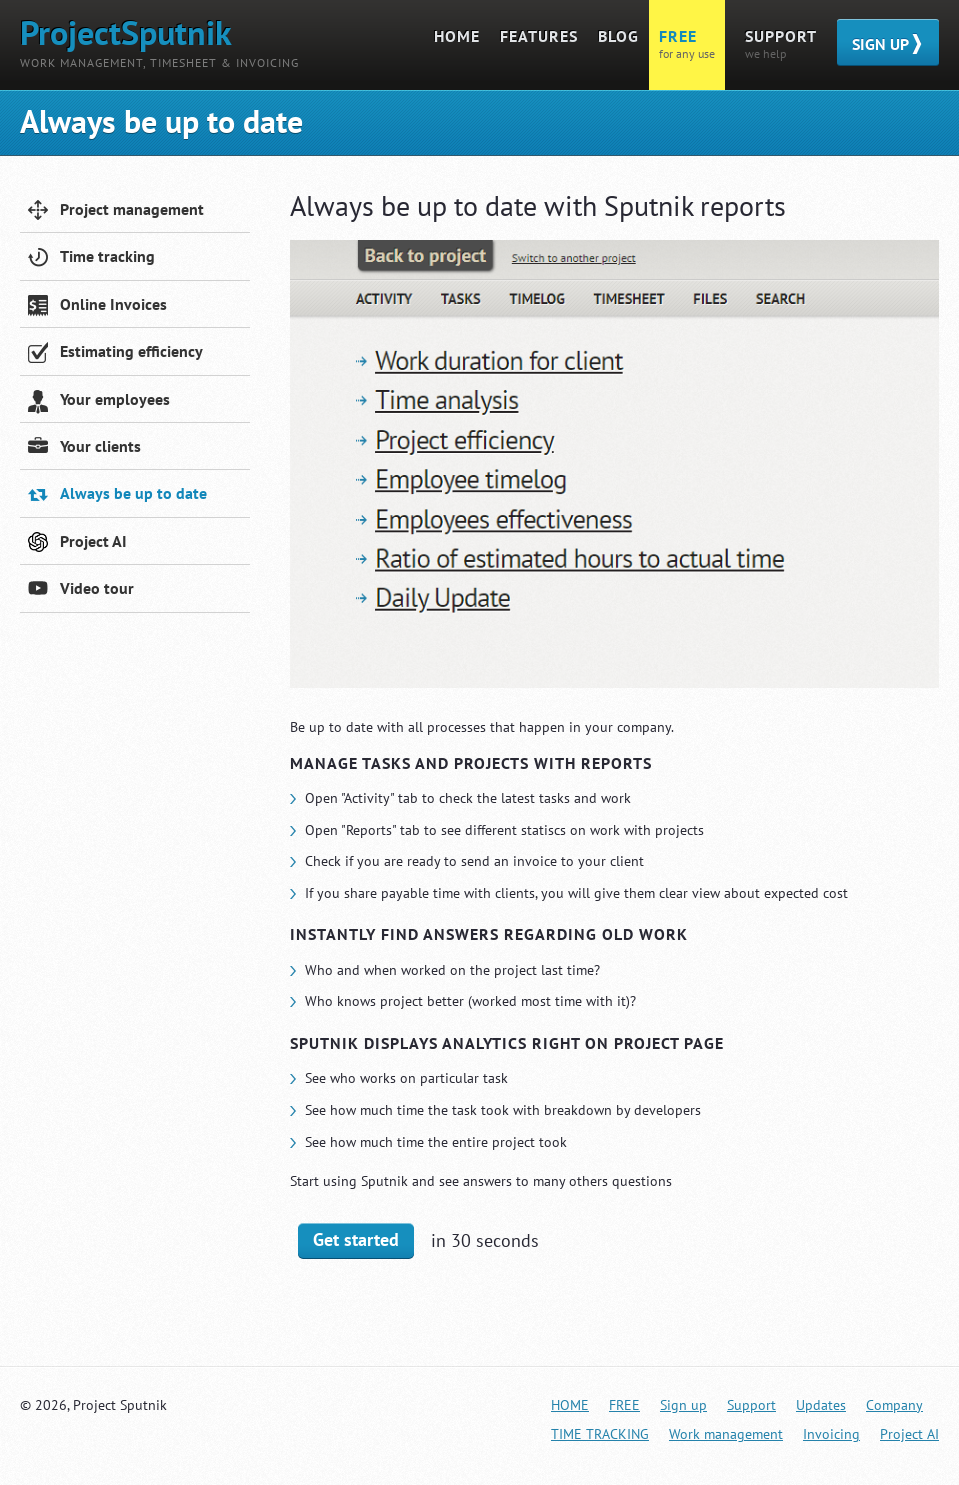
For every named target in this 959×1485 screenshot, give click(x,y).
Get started (356, 1239)
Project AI (77, 543)
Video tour (81, 590)
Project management (116, 211)
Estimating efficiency (115, 353)
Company (894, 1405)
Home (570, 1405)
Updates (821, 1405)
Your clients (84, 448)
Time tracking (91, 258)
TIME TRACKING (600, 1434)
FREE (624, 1405)
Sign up (683, 1405)
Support (751, 1405)
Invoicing (831, 1434)
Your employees (99, 401)
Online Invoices (97, 306)
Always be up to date (117, 495)
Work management (726, 1434)
